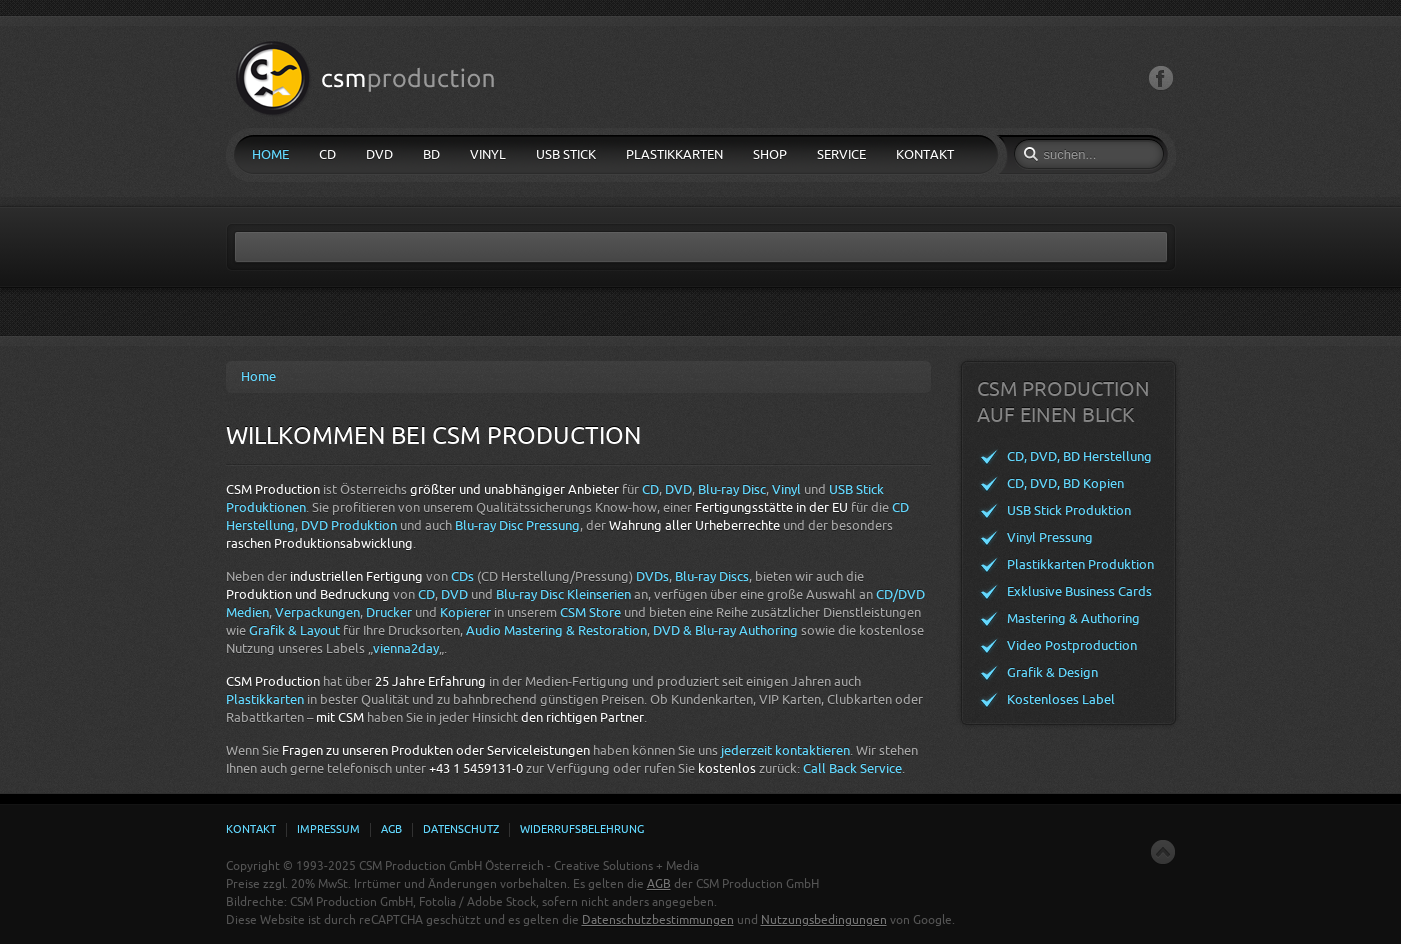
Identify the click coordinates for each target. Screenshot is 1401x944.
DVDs (652, 576)
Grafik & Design (1052, 672)
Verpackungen (317, 612)
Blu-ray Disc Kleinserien (563, 594)
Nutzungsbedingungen (824, 920)
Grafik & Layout (294, 630)
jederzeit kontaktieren (785, 750)
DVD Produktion (349, 525)
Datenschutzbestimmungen (658, 920)
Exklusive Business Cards (1079, 591)
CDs (462, 576)
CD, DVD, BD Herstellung (1079, 456)
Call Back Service (852, 768)
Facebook (1161, 78)
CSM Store (590, 612)
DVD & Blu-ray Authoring (725, 630)
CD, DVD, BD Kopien (1065, 483)
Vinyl (786, 489)
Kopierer (465, 612)
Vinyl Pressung (1050, 537)
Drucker (389, 612)
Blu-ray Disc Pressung (517, 525)
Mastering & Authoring (1073, 618)
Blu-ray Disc (732, 489)
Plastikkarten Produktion (1080, 564)
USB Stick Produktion (1069, 510)
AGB (659, 884)
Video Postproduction (1072, 645)
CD (650, 489)
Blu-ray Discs (712, 576)
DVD (678, 489)
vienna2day (406, 648)
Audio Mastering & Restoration (556, 630)
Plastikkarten (265, 699)
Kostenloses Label (1061, 699)
